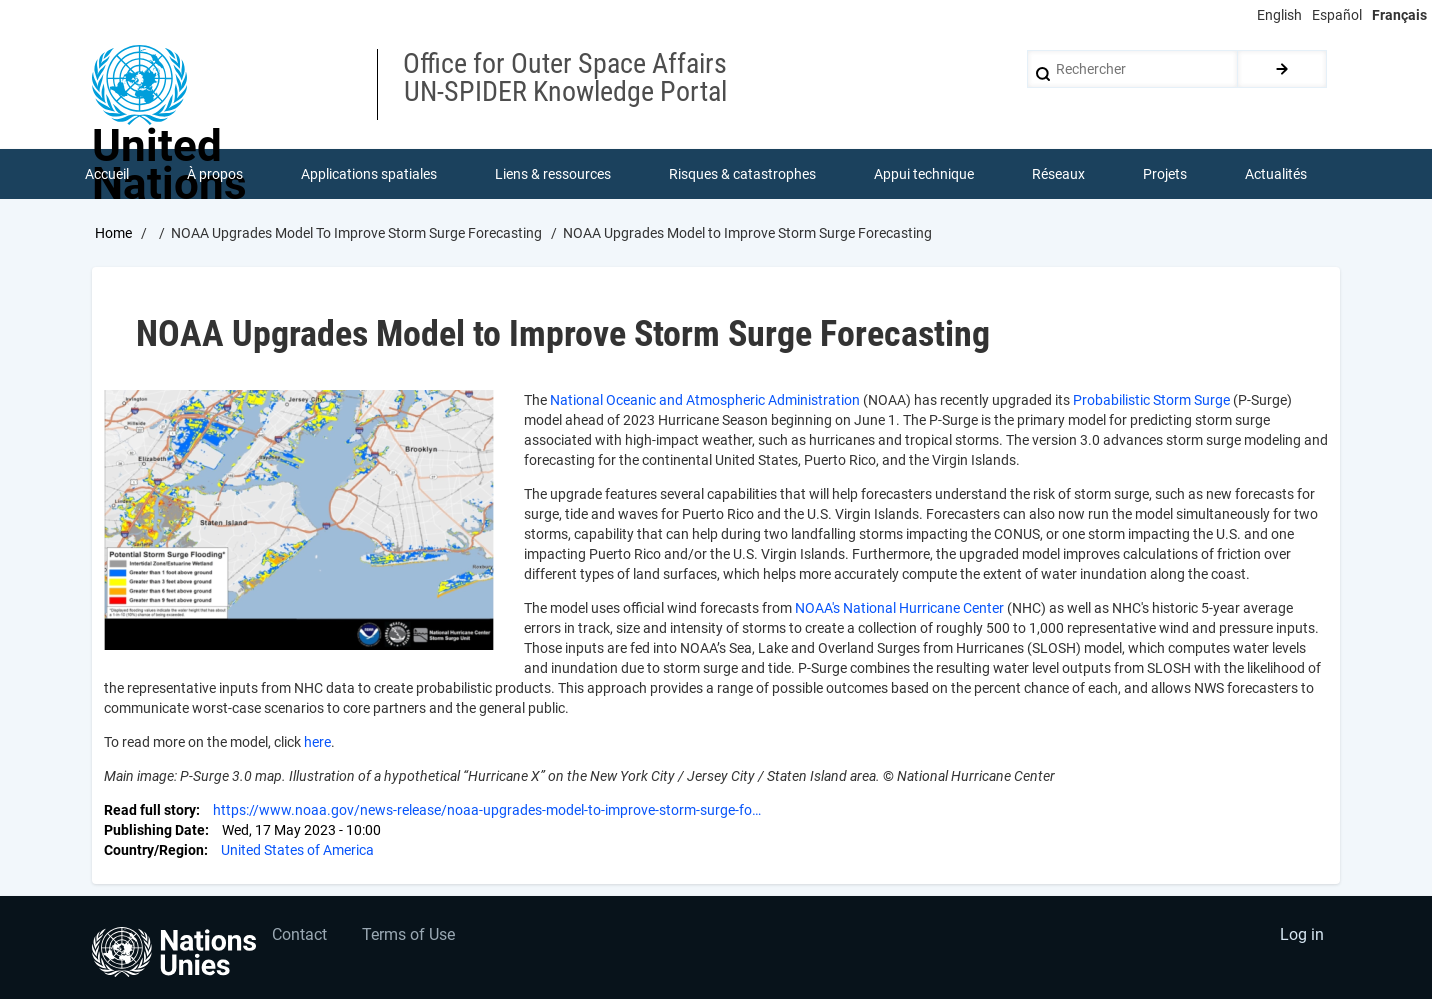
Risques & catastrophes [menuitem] (742, 174)
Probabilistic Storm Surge (1151, 400)
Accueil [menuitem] (107, 174)
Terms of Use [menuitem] (408, 934)
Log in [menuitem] (1302, 934)
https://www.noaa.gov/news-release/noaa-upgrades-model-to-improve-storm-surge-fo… (487, 810)
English (1279, 15)
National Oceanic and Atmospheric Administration (705, 400)
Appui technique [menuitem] (924, 174)
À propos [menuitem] (215, 174)
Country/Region (154, 850)
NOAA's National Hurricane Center (899, 608)
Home (113, 233)
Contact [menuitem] (299, 934)
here (317, 742)
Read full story (150, 810)
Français (1399, 15)
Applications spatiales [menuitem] (369, 174)
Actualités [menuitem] (1276, 174)
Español (1337, 15)
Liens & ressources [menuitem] (553, 174)
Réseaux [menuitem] (1058, 174)
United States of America (297, 850)
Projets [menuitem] (1165, 174)
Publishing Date (154, 830)
